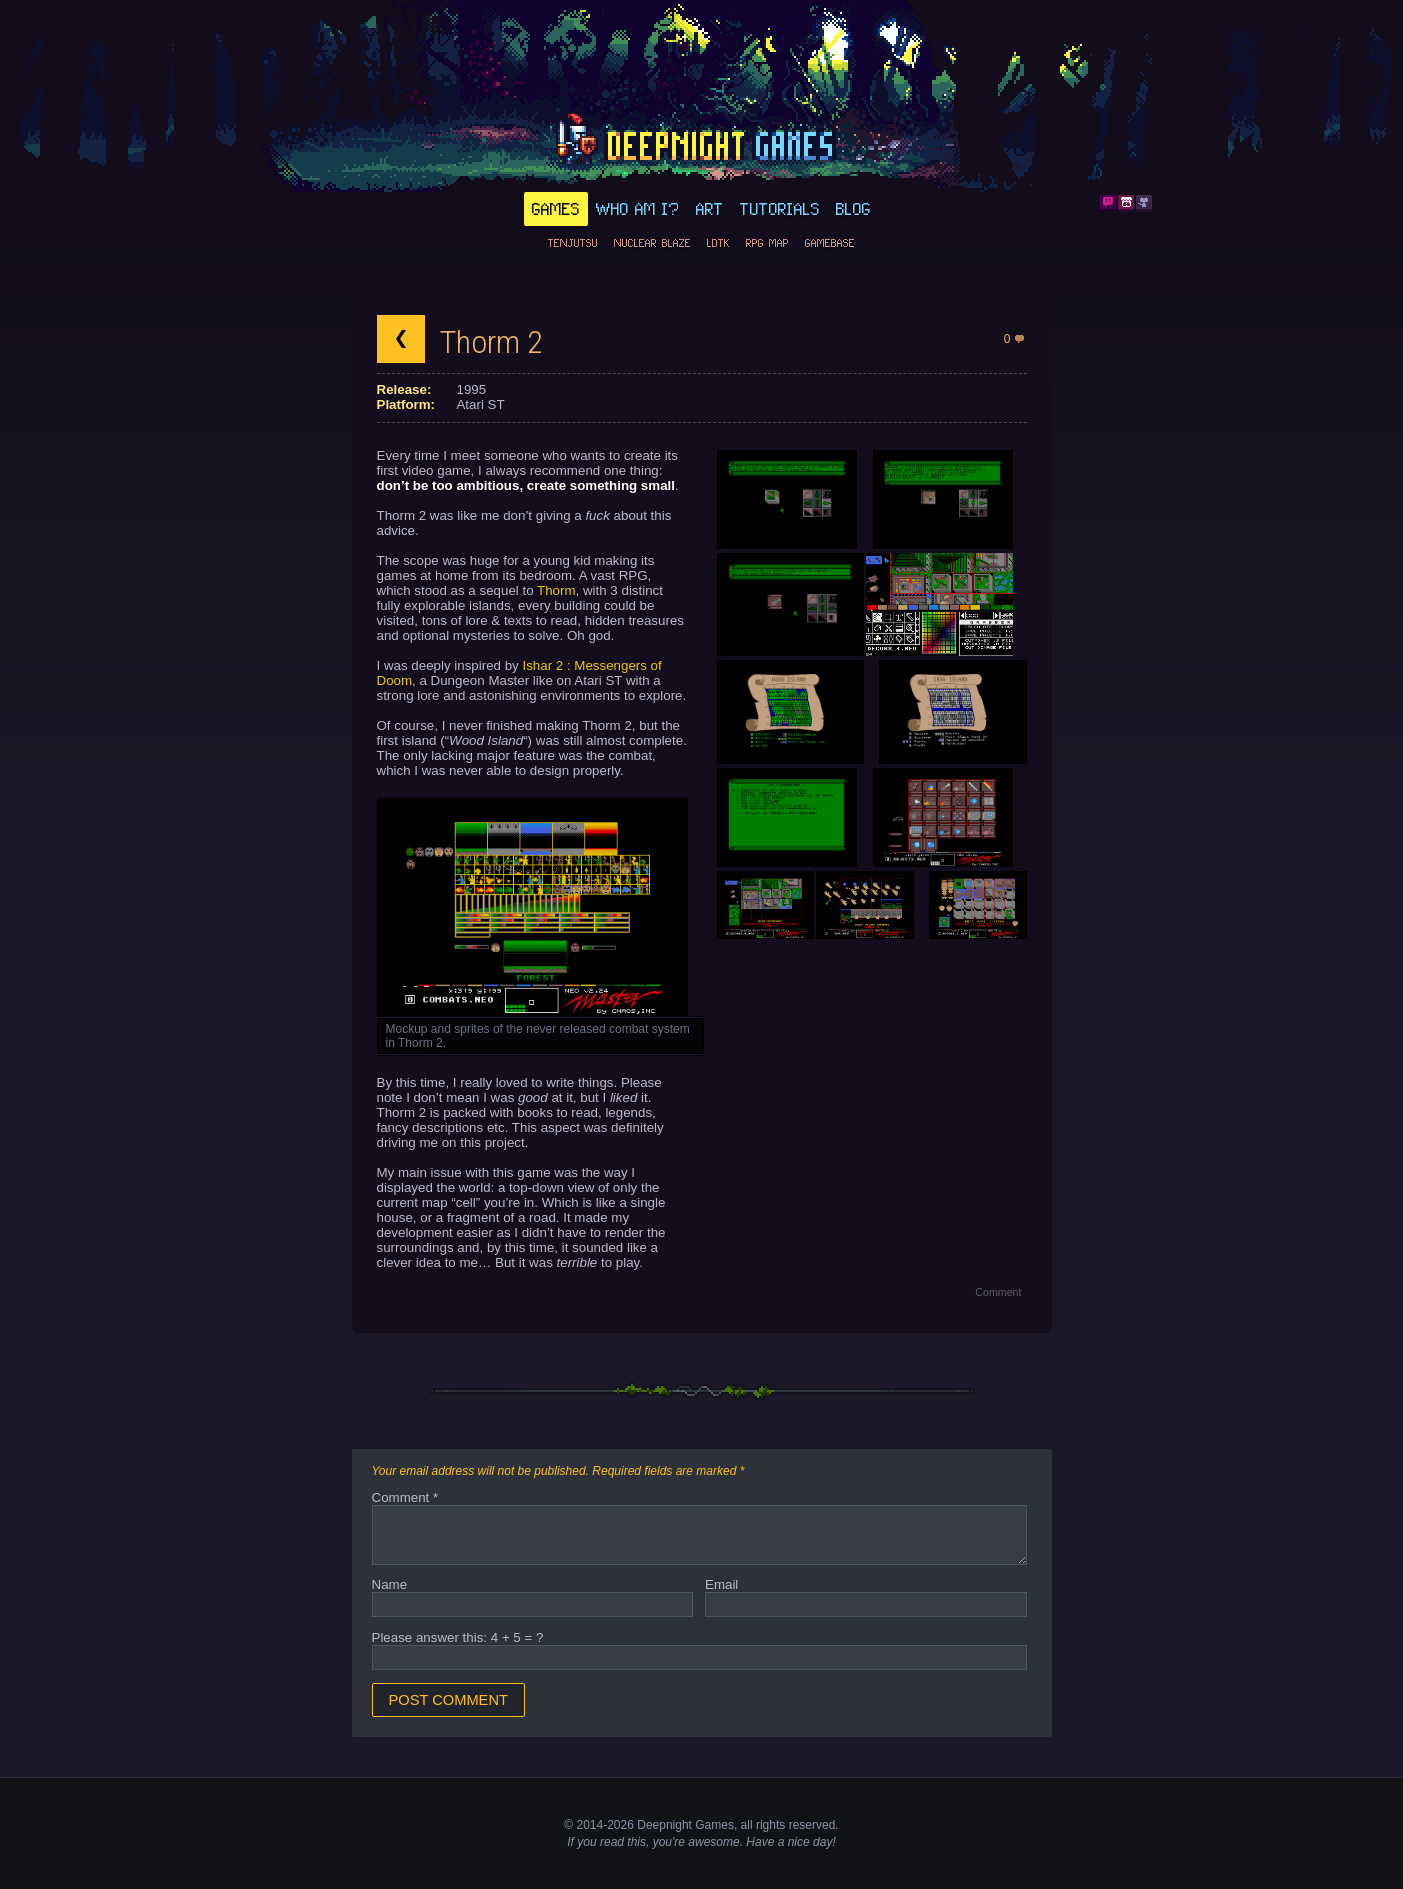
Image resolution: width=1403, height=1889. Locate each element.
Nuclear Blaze (652, 243)
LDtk (718, 243)
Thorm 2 (491, 342)
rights (770, 1825)
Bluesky (1090, 203)
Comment (998, 1292)
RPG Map (767, 243)
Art (710, 209)
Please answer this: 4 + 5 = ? (458, 1637)
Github (1144, 203)
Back (401, 339)
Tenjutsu (573, 243)
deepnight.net (702, 141)
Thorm (556, 590)
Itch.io (1126, 203)
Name (390, 1584)
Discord (1108, 203)
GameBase (830, 243)
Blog (853, 209)
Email (721, 1584)
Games (556, 209)
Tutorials (780, 209)
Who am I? (638, 209)
